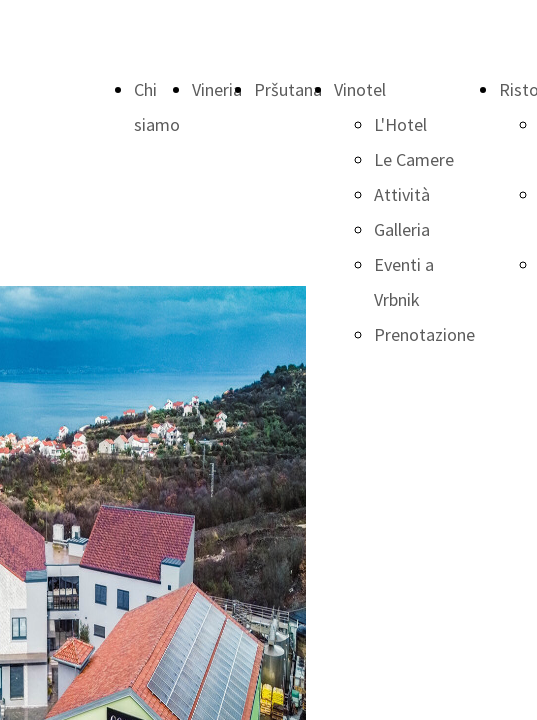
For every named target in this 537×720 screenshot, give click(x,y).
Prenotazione (424, 334)
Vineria (217, 89)
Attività (402, 194)
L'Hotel (400, 124)
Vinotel (360, 89)
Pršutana (288, 89)
